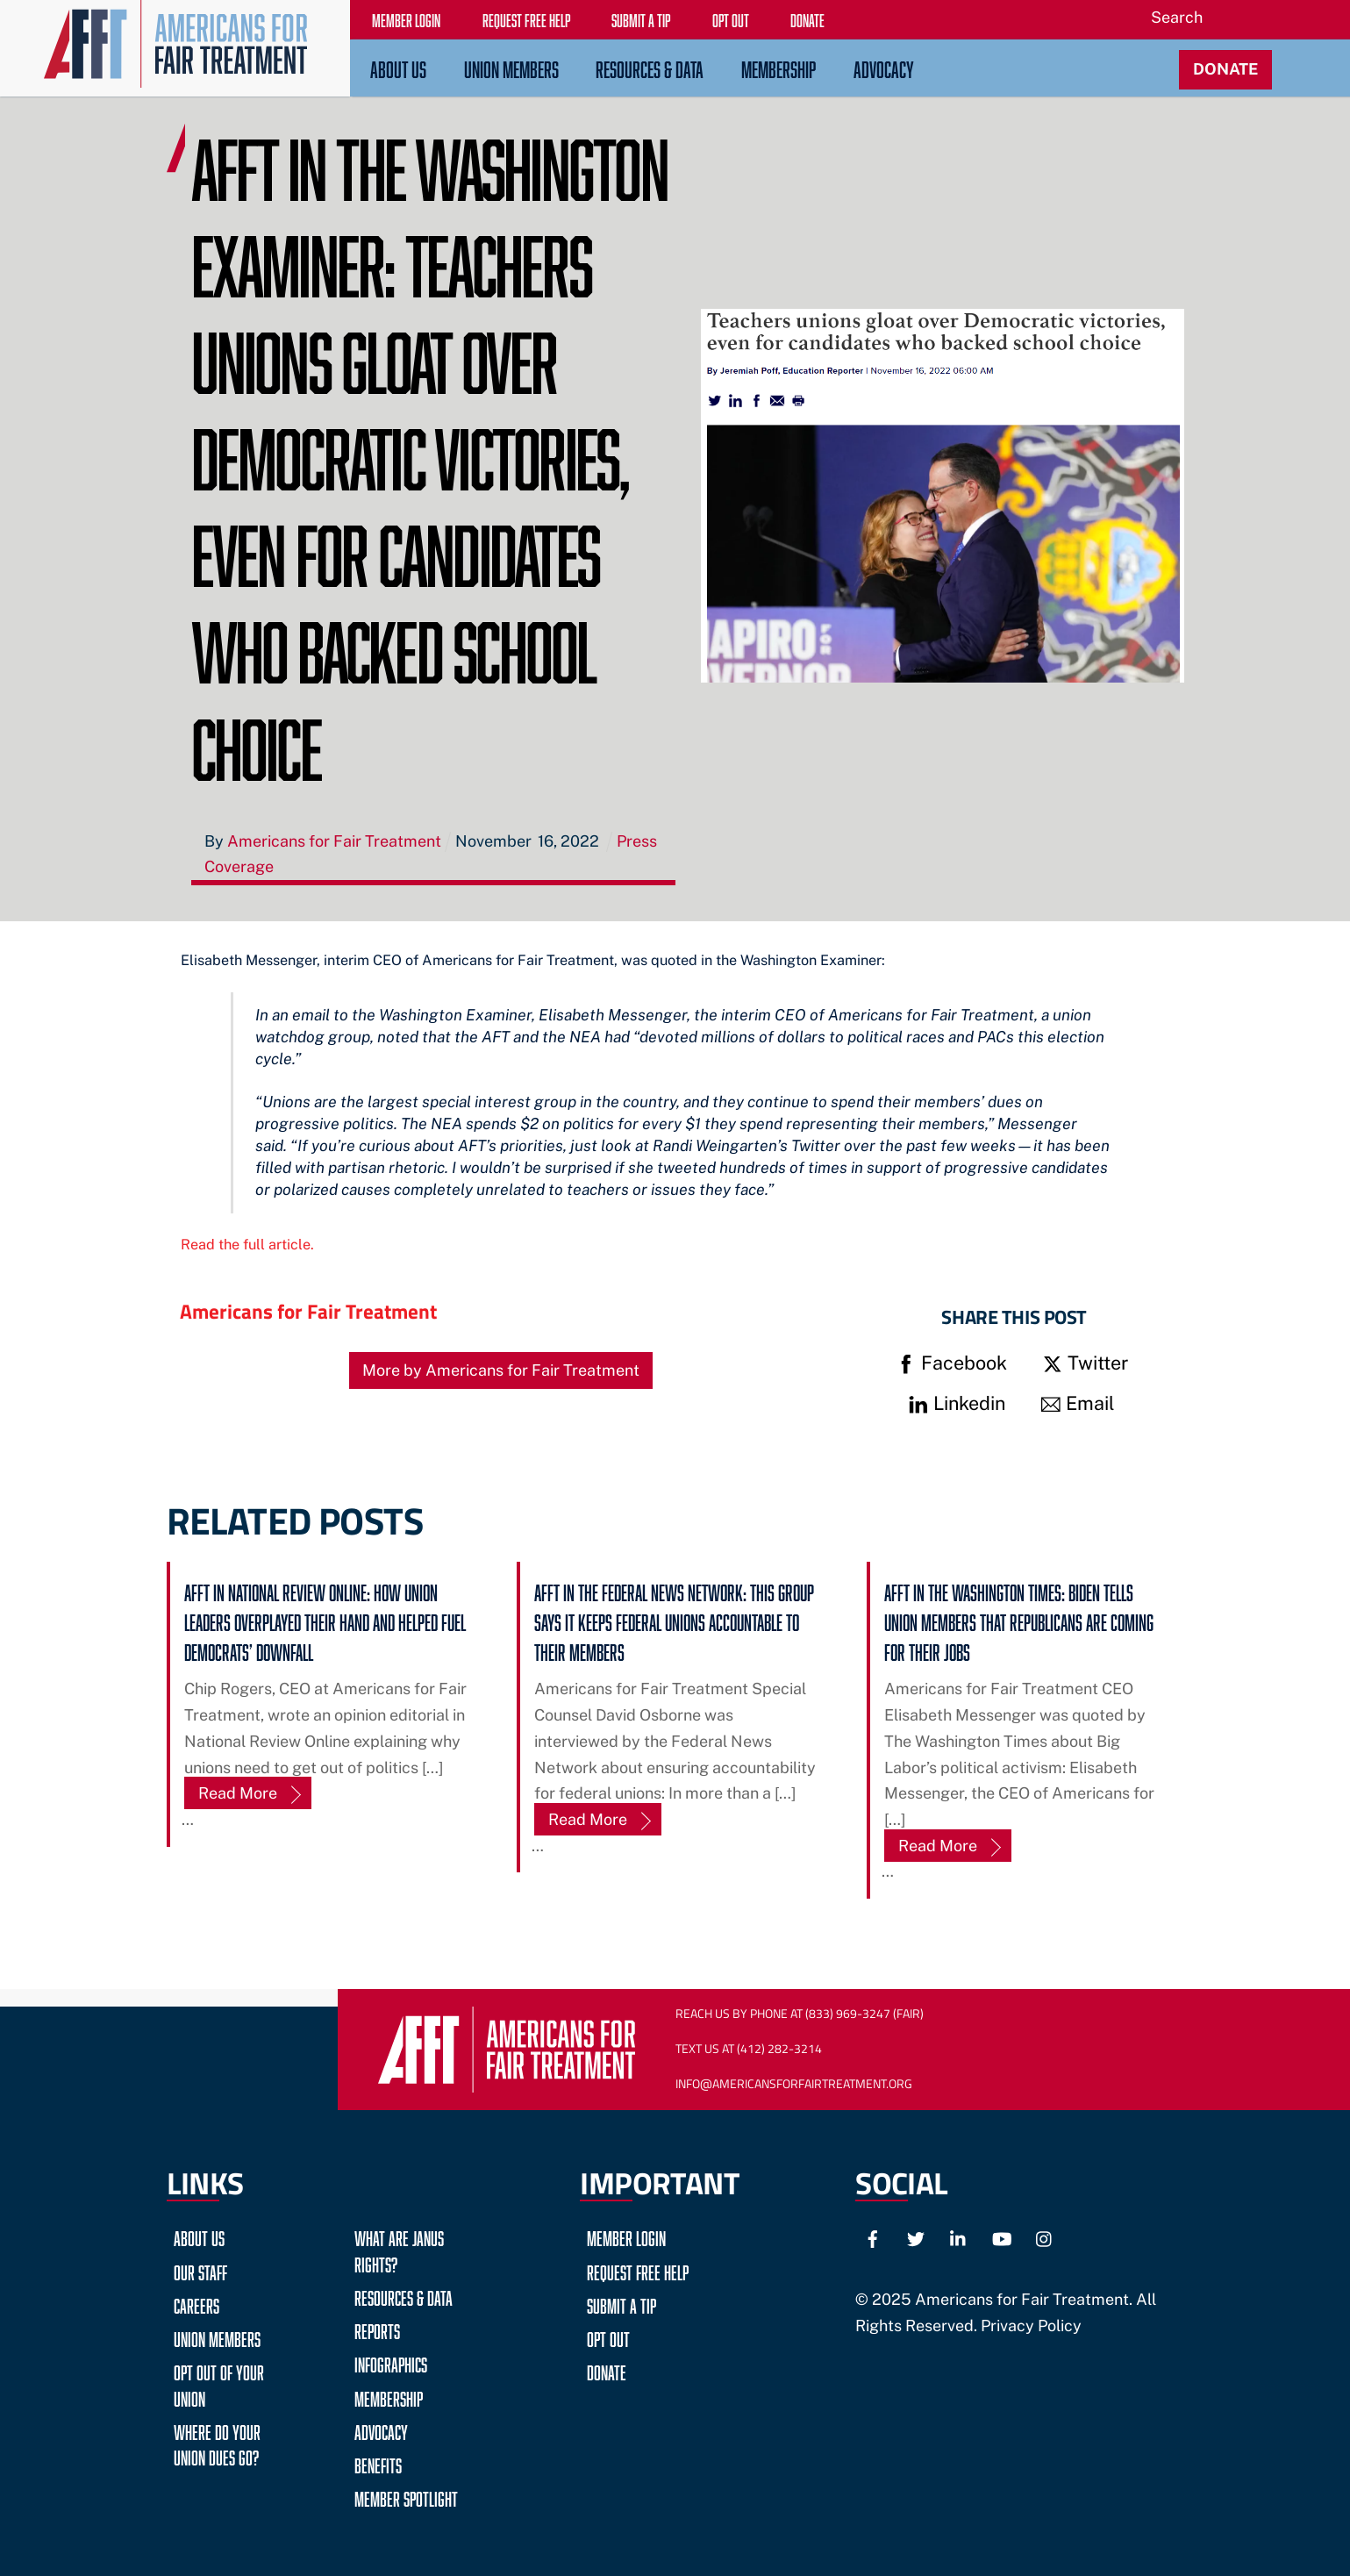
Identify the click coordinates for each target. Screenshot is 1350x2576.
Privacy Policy (1031, 2325)
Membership (778, 67)
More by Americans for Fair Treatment (500, 1370)
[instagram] (1044, 2237)
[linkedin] (958, 2237)
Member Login (626, 2236)
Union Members (511, 67)
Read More (237, 1793)
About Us (398, 67)
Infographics (390, 2362)
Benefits (378, 2463)
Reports (377, 2329)
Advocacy (884, 67)
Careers (196, 2303)
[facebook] (872, 2237)
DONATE (1225, 69)
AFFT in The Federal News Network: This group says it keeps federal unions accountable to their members (674, 1620)
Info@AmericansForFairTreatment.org (793, 2083)
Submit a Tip (621, 2303)
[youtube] (1001, 2237)
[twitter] (915, 2237)
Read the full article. (247, 1244)
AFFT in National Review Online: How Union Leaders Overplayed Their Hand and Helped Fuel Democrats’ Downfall (325, 1620)
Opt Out (608, 2337)
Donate (606, 2370)
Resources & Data (650, 67)
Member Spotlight (406, 2496)
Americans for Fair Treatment (308, 1311)
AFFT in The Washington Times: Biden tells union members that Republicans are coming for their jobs (1019, 1620)
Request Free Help (638, 2270)
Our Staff (200, 2270)
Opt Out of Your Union (219, 2383)
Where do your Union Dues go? (217, 2442)
